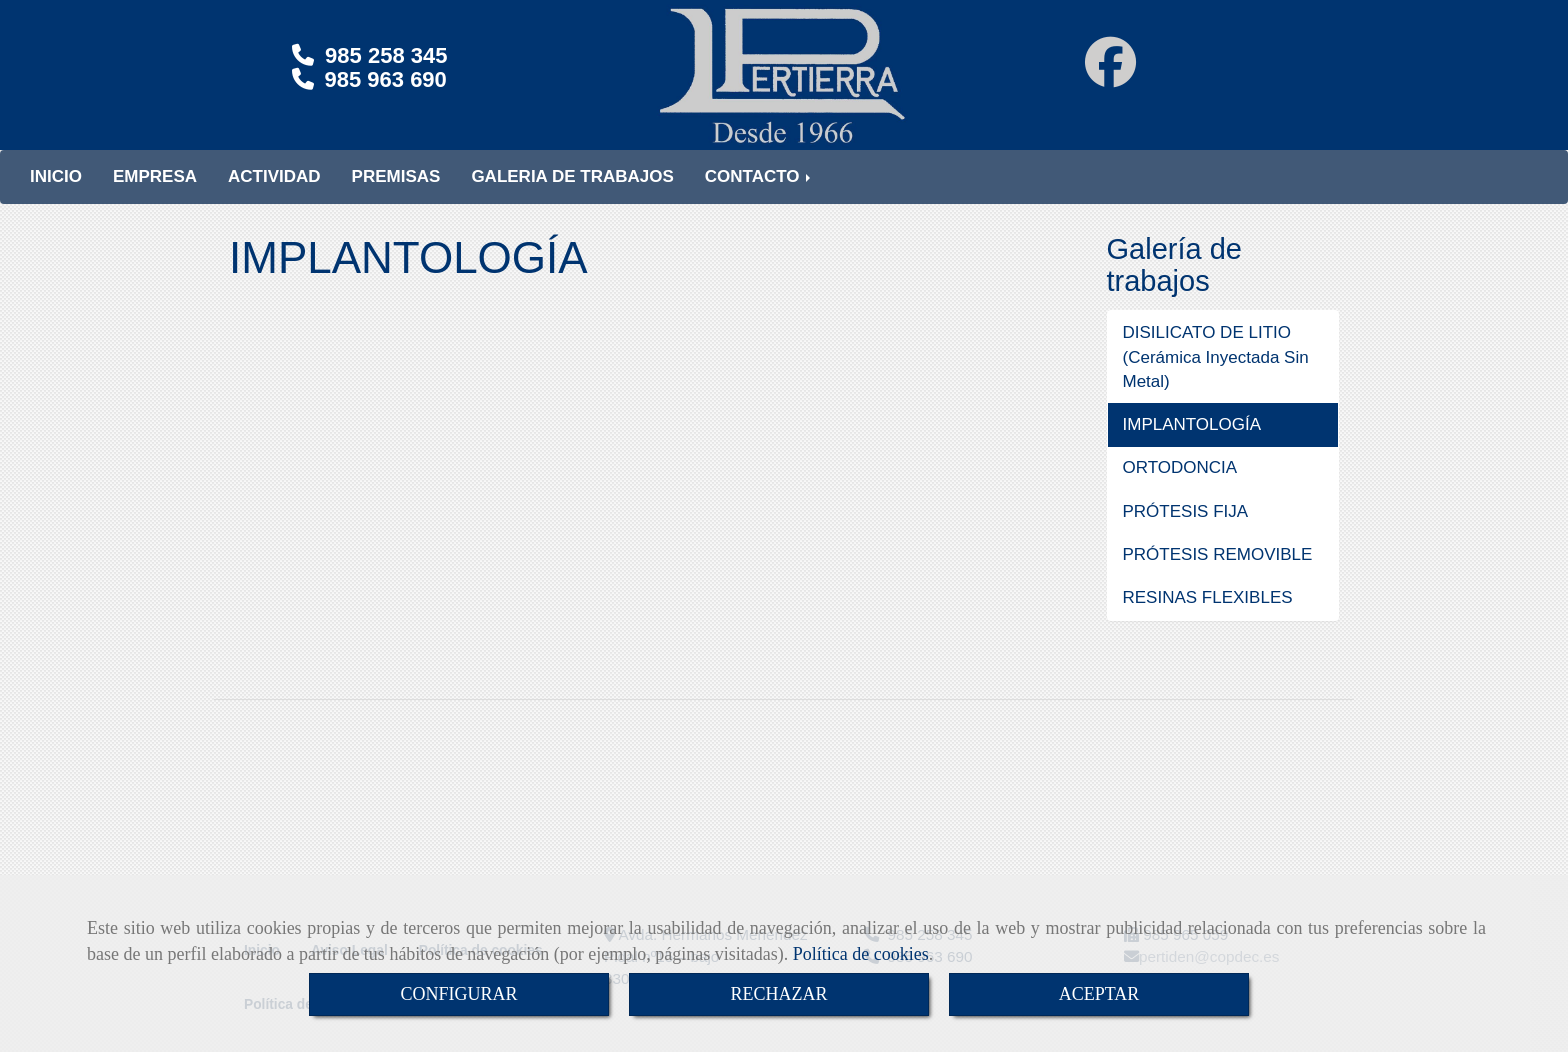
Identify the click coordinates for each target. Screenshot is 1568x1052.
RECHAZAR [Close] (778, 994)
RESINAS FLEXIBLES (1208, 617)
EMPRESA (155, 196)
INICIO (56, 196)
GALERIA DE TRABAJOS (572, 196)
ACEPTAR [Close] (1099, 994)
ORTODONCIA (1180, 487)
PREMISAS (396, 196)
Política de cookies (861, 954)
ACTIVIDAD (274, 196)
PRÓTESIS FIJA (1186, 531)
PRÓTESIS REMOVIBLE (1218, 574)
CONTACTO (759, 196)
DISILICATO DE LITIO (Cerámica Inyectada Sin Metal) (1216, 377)
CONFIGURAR (458, 994)
